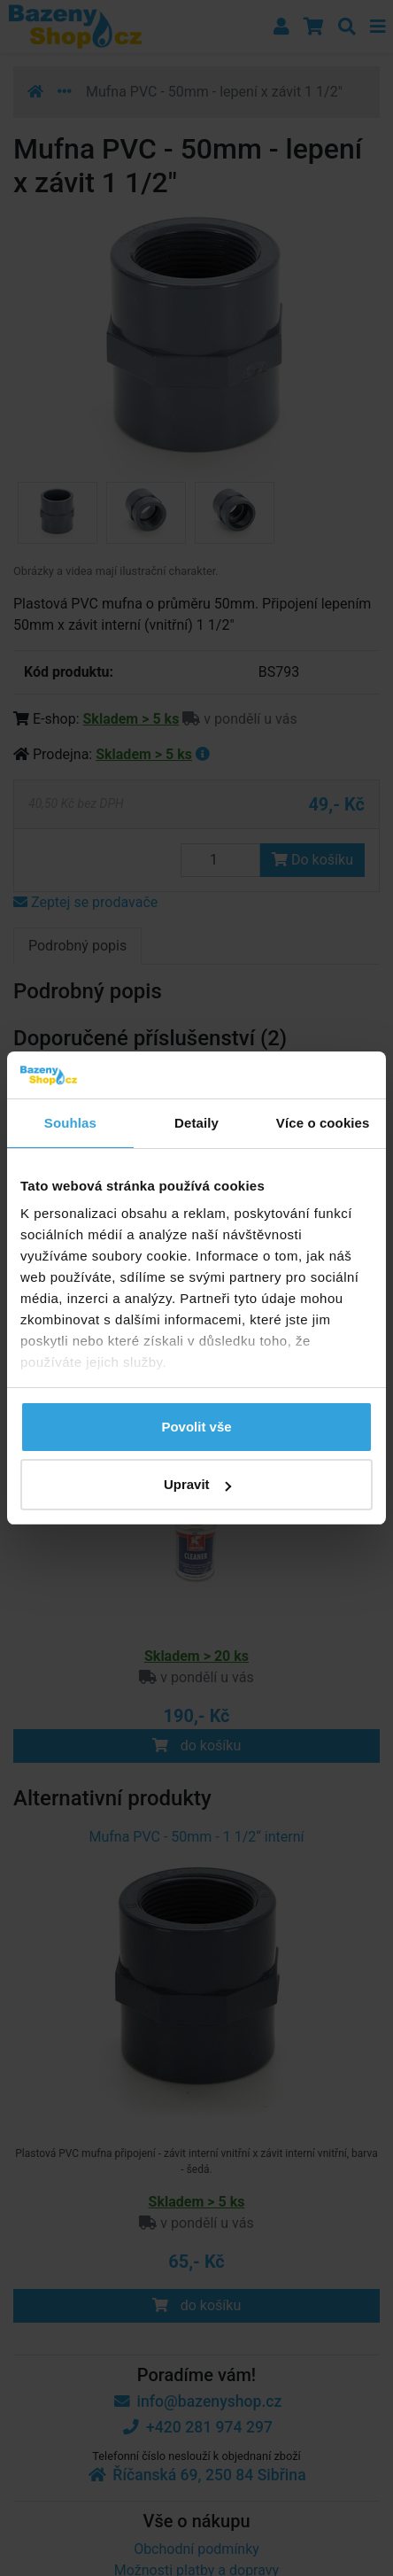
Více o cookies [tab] (323, 1122)
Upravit (197, 1484)
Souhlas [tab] (70, 1122)
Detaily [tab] (196, 1122)
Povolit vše (196, 1426)
